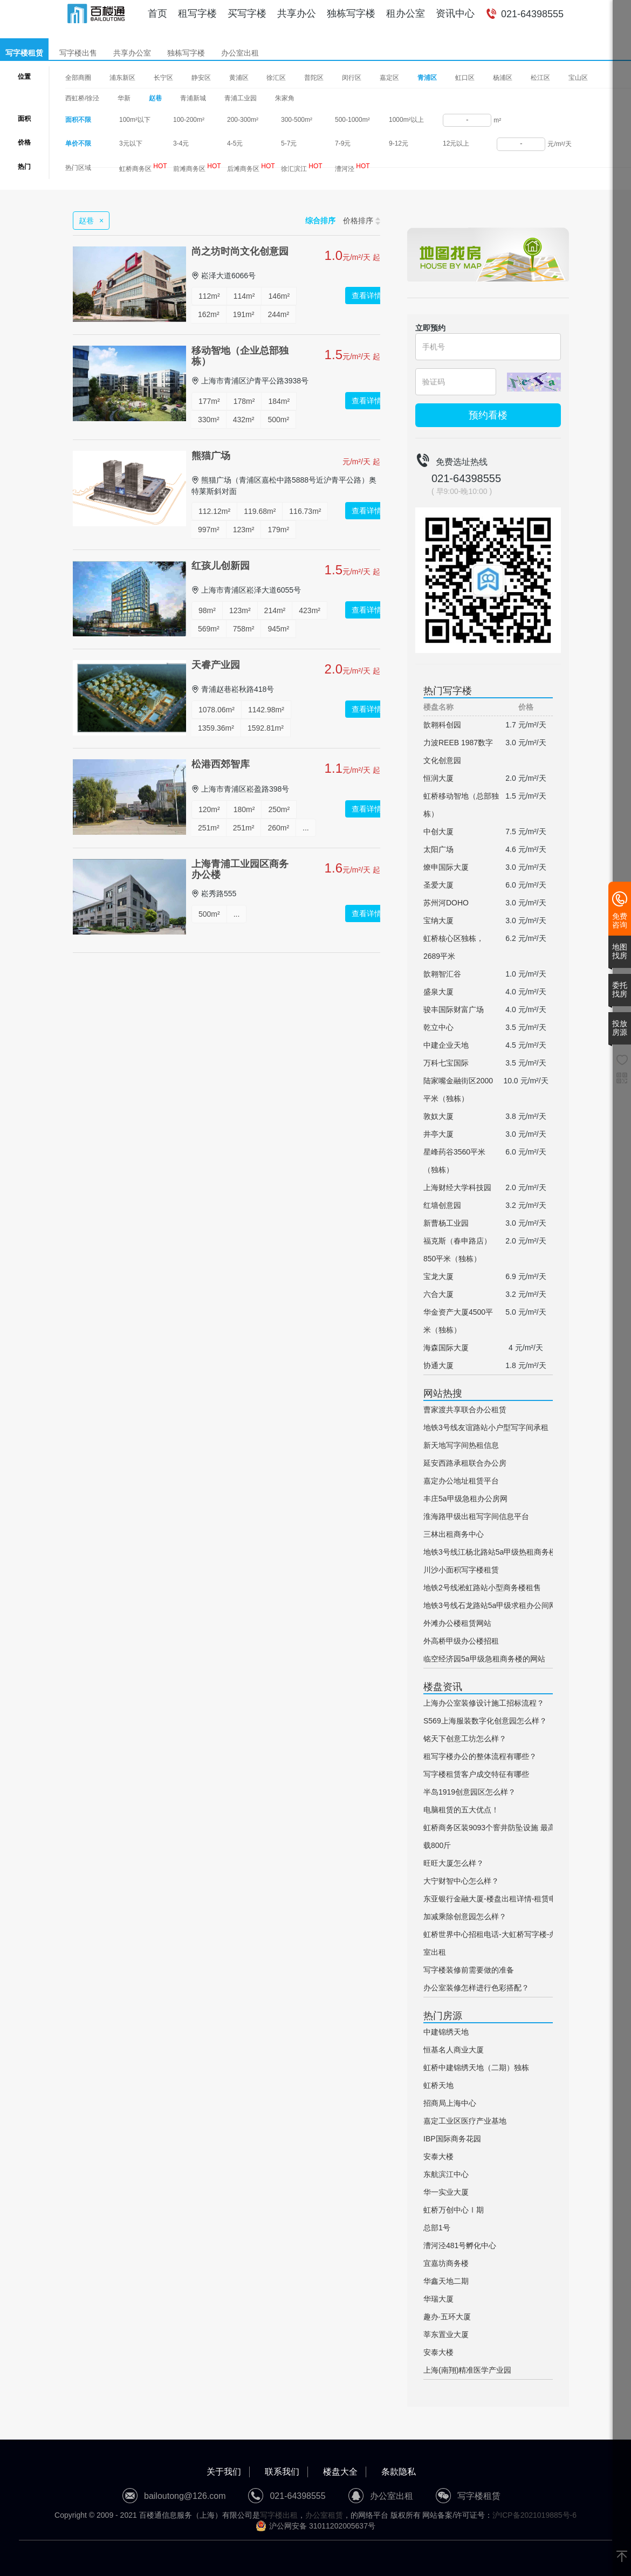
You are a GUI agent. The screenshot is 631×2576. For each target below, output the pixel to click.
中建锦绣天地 (446, 2032)
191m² (244, 314)
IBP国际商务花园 (452, 2138)
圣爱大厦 (438, 885)
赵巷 (155, 98)
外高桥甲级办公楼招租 (461, 1641)
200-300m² (242, 119)
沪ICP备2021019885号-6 (534, 2515)
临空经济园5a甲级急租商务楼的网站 (484, 1658)
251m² (209, 827)
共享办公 (296, 13)
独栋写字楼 (351, 13)
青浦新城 (193, 98)
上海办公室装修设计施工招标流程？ (483, 1703)
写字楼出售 (78, 53)
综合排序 (320, 220)
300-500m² (296, 119)
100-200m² (188, 119)
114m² (244, 296)
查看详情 (367, 295)
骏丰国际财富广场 (453, 1009)
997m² (209, 529)
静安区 (201, 77)
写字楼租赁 (24, 53)
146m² (279, 296)
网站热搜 (442, 1393)
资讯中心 (455, 13)
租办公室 (405, 13)
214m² (275, 610)
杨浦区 (502, 77)
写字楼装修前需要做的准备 (468, 1970)
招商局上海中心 (449, 2103)
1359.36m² (216, 728)
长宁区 (163, 77)
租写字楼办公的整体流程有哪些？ (480, 1756)
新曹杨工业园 (446, 1223)
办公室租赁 (324, 2515)
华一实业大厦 (446, 2192)
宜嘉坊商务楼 (446, 2263)
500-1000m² (352, 119)
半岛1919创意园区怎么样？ (469, 1792)
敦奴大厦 (438, 1116)
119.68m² (260, 511)
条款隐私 (398, 2471)
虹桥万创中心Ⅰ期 (453, 2210)
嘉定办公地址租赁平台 (461, 1480)
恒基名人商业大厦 (453, 2049)
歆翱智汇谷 (442, 974)
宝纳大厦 (438, 920)
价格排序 (361, 220)
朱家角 (284, 98)
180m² (244, 809)
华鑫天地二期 (446, 2281)
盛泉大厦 (438, 991)
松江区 (540, 77)
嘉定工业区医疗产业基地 (464, 2121)
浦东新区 (122, 77)
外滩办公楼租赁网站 (457, 1623)
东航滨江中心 (446, 2174)
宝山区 (578, 77)
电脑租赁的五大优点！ (461, 1809)
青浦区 (427, 78)
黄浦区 (239, 77)
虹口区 (465, 77)
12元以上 (456, 143)
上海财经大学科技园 (457, 1187)
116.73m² (305, 511)
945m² (278, 628)
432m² (244, 419)
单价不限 (78, 143)
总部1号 (436, 2227)
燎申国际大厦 (446, 867)
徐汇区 (276, 77)
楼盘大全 (340, 2471)
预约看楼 (488, 415)
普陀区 (314, 77)
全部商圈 (78, 77)
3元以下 (130, 143)
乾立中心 (438, 1027)
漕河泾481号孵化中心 (459, 2245)
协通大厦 (438, 1365)
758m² (244, 628)
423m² (309, 610)
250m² (279, 809)
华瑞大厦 (438, 2299)
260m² (278, 827)
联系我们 (282, 2471)
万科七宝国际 (446, 1063)
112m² (209, 296)
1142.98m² (266, 709)
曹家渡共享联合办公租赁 (464, 1409)
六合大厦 (438, 1294)
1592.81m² (266, 728)
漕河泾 (352, 167)
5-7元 (289, 143)
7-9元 (343, 143)
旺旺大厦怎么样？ (453, 1863)
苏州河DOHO (446, 902)
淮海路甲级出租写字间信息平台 (476, 1516)
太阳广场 (438, 849)
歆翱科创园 (442, 724)
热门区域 (78, 167)
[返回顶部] (621, 2557)
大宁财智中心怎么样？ (461, 1881)
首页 (157, 13)
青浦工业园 (240, 98)
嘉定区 (389, 77)
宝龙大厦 (438, 1276)
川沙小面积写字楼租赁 (461, 1569)
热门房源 (442, 2015)
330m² (209, 419)
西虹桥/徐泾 (82, 98)
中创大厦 (438, 831)
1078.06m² (216, 709)
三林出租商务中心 (453, 1534)
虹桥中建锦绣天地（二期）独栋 (476, 2067)
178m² (244, 401)
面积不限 (78, 119)
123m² (244, 529)
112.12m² (214, 511)
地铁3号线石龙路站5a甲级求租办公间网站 (493, 1605)
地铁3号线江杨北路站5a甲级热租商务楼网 (493, 1552)
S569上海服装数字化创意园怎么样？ (485, 1720)
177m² (209, 401)
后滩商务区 (251, 167)
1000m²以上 (406, 119)
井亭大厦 (438, 1134)
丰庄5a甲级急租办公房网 (465, 1498)
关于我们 (224, 2471)
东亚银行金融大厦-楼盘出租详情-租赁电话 (493, 1898)
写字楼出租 (279, 2515)
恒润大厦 (438, 778)
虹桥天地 (438, 2085)
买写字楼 (247, 13)
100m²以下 (134, 119)
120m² (209, 809)
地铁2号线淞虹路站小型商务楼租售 (482, 1587)
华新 (124, 98)
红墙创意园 (442, 1205)
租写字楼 (197, 13)
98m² (207, 610)
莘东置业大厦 (446, 2334)
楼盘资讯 (442, 1686)
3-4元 (181, 143)
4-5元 (235, 143)
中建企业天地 (446, 1045)
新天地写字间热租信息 (461, 1445)
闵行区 (351, 77)
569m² (209, 628)
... (306, 827)
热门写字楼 (447, 690)
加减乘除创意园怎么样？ (464, 1916)
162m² (209, 314)
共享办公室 (132, 53)
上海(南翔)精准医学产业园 (467, 2370)
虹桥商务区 (143, 167)
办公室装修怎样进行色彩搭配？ (476, 1987)
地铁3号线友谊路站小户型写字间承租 (485, 1427)
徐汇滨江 (302, 167)
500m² (278, 419)
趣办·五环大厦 (447, 2316)
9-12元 (398, 143)
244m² (278, 314)
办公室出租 (240, 53)
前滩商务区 (197, 167)
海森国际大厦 (446, 1347)
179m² (278, 529)
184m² (279, 401)
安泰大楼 (438, 2156)
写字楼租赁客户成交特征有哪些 (476, 1774)
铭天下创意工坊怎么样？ (464, 1738)
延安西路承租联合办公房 (464, 1463)
